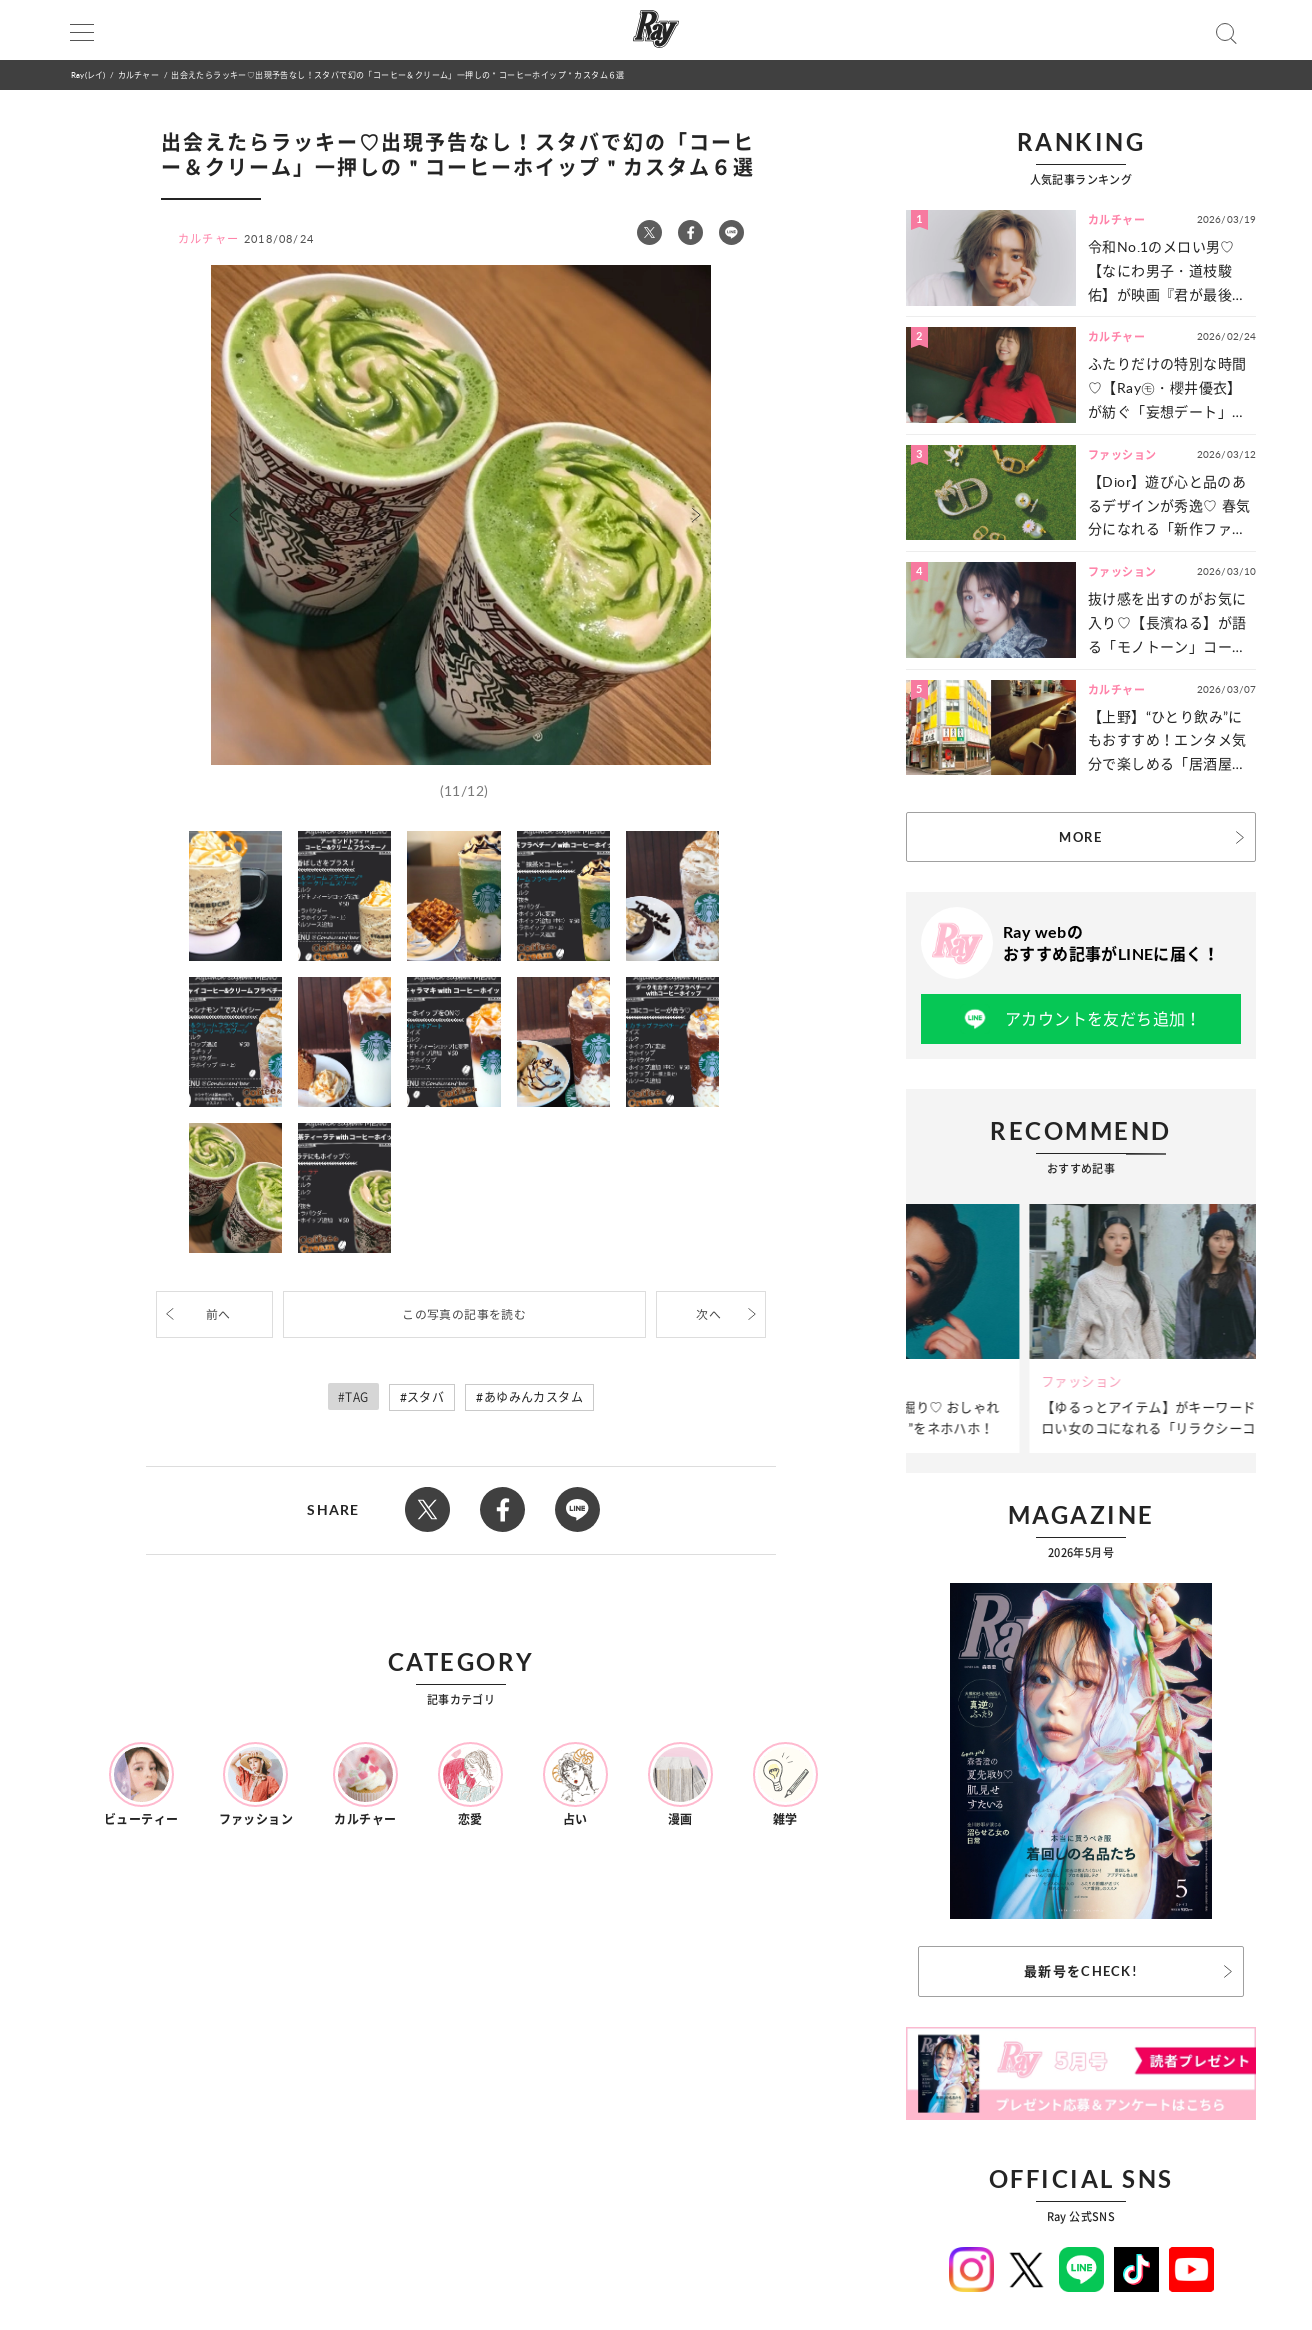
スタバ (425, 1397)
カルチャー (138, 74)
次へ (708, 1314)
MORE (1080, 837)
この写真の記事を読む (464, 1314)
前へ (218, 1314)
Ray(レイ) (88, 74)
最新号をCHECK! (1081, 1971)
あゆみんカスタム (533, 1397)
